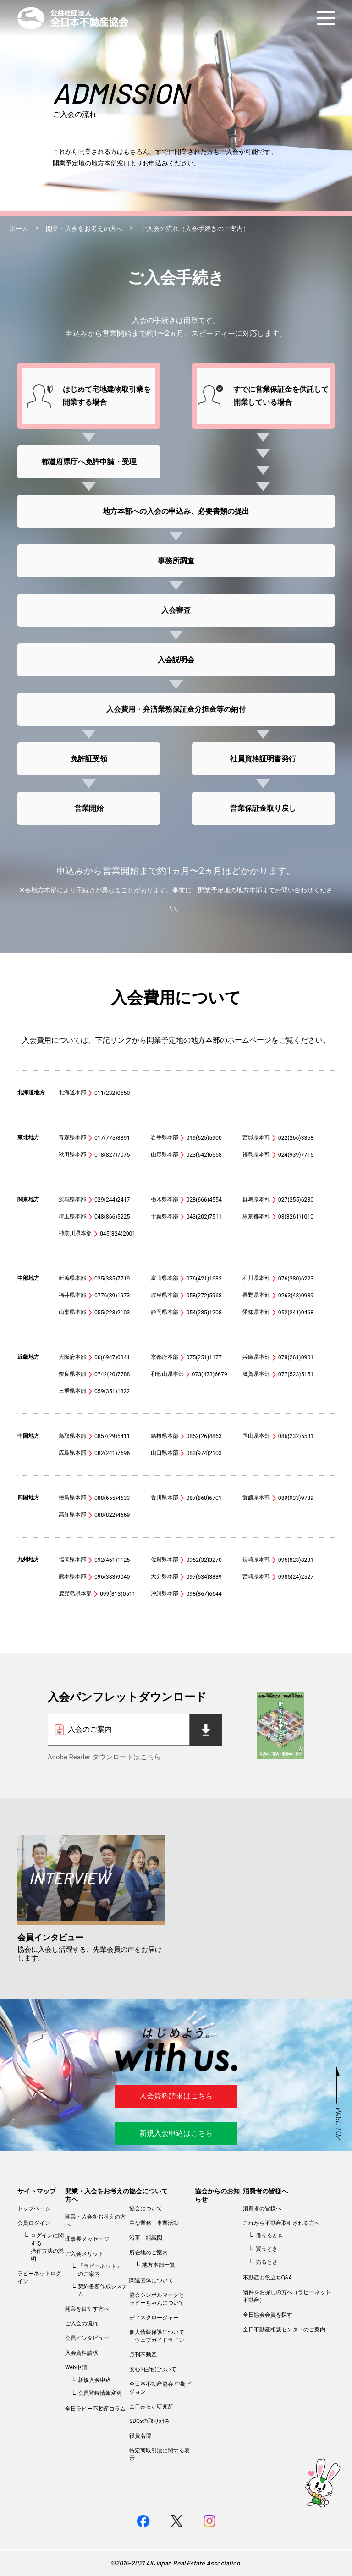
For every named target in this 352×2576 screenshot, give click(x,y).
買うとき (267, 2249)
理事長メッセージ (87, 2239)
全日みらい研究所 (151, 2406)
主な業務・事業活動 (154, 2223)
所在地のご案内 (148, 2252)
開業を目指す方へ (87, 2309)
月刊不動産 (143, 2354)
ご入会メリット (84, 2254)
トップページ (33, 2208)
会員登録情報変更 (100, 2393)
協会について (148, 2191)
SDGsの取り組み (149, 2421)
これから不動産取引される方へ (281, 2223)
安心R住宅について (152, 2369)
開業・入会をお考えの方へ (84, 228)
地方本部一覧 (158, 2265)
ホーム (18, 228)
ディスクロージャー (154, 2317)
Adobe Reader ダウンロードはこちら (104, 1757)
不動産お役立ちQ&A (267, 2277)
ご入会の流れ (81, 2323)
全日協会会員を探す (267, 2315)
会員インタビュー (87, 2338)
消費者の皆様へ (265, 2191)
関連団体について (151, 2280)
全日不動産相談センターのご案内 (284, 2329)
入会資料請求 (81, 2353)
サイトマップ (36, 2191)
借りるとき (269, 2235)
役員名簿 (140, 2436)
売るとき (267, 2262)
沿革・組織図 (145, 2238)
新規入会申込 (94, 2380)
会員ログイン (33, 2223)
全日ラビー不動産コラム (95, 2409)
